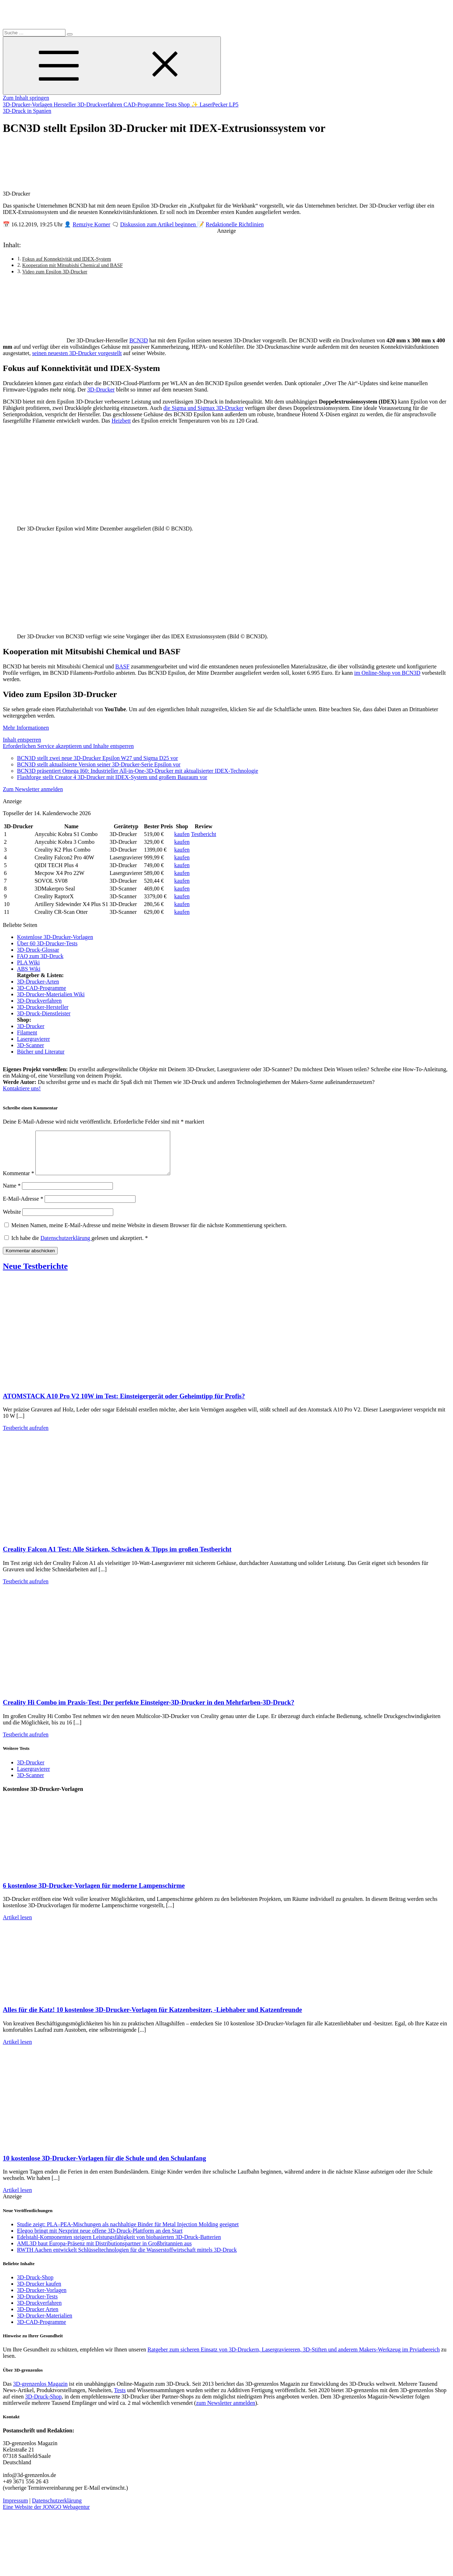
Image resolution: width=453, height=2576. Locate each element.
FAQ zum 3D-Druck (40, 956)
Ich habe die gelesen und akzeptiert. (76, 1246)
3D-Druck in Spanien (27, 111)
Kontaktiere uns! (22, 1088)
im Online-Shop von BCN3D (387, 673)
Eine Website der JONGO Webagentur (46, 2515)
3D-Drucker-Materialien (44, 2324)
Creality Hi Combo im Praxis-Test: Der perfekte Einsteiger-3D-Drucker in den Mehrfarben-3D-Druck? (148, 1711)
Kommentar (18, 1182)
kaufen (182, 834)
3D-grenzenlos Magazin (40, 2392)
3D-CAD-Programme (41, 988)
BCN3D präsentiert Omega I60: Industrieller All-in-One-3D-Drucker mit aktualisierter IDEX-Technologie (137, 771)
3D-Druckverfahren (101, 104)
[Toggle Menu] (112, 65)
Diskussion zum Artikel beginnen (158, 224)
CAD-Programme (144, 104)
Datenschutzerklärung (65, 1246)
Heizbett (121, 421)
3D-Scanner (30, 1045)
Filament (27, 1032)
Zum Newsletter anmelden (33, 789)
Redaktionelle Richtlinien (235, 224)
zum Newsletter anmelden (225, 2411)
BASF (122, 666)
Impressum (15, 2509)
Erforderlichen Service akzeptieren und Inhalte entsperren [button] (68, 746)
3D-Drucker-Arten (38, 982)
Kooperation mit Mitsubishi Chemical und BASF (72, 265)
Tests (171, 104)
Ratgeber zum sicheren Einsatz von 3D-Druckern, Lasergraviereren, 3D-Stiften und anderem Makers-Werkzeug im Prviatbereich (294, 2358)
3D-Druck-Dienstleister (43, 1013)
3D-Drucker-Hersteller (42, 1007)
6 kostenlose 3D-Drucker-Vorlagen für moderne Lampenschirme (94, 1894)
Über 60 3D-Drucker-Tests (47, 943)
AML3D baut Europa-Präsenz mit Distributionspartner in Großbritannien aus (104, 2252)
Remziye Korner (91, 224)
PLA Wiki (28, 962)
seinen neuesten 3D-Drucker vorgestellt (77, 353)
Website (12, 1220)
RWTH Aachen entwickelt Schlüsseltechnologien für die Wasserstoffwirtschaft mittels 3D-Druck (127, 2258)
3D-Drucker (101, 390)
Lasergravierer (33, 1039)
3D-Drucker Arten (37, 2318)
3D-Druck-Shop (35, 2286)
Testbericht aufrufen (25, 1436)
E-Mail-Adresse (23, 1207)
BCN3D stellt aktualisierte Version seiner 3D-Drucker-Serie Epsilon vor (98, 764)
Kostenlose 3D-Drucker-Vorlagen (55, 937)
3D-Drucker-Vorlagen (28, 104)
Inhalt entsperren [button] (22, 740)
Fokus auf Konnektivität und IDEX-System (66, 259)
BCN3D (138, 340)
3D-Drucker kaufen (39, 2292)
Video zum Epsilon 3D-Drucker (54, 271)
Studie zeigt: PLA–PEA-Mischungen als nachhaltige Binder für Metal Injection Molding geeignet (128, 2233)
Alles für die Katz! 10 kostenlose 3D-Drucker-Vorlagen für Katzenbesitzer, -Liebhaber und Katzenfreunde (152, 2018)
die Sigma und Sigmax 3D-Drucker (204, 408)
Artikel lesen (17, 1926)
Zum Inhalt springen (26, 98)
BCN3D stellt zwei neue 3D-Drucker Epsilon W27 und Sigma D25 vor (97, 758)
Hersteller (66, 104)
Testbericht (203, 834)
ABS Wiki (28, 969)
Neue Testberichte (35, 1274)
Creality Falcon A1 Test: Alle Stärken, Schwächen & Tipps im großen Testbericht (117, 1557)
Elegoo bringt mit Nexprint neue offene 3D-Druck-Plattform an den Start (100, 2239)
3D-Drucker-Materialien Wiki (51, 994)
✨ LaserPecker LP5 (215, 104)
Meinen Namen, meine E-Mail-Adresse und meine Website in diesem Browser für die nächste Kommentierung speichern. (149, 1234)
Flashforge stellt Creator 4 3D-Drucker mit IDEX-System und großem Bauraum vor (112, 777)
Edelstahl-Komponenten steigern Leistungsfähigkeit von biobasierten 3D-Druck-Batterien (119, 2246)
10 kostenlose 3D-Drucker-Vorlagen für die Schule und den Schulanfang (104, 2166)
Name (12, 1194)
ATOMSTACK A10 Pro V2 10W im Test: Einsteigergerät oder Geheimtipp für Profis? (124, 1404)
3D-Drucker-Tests (37, 2305)
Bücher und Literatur (40, 1052)
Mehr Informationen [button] (26, 728)
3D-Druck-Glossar (38, 950)
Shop (184, 104)
